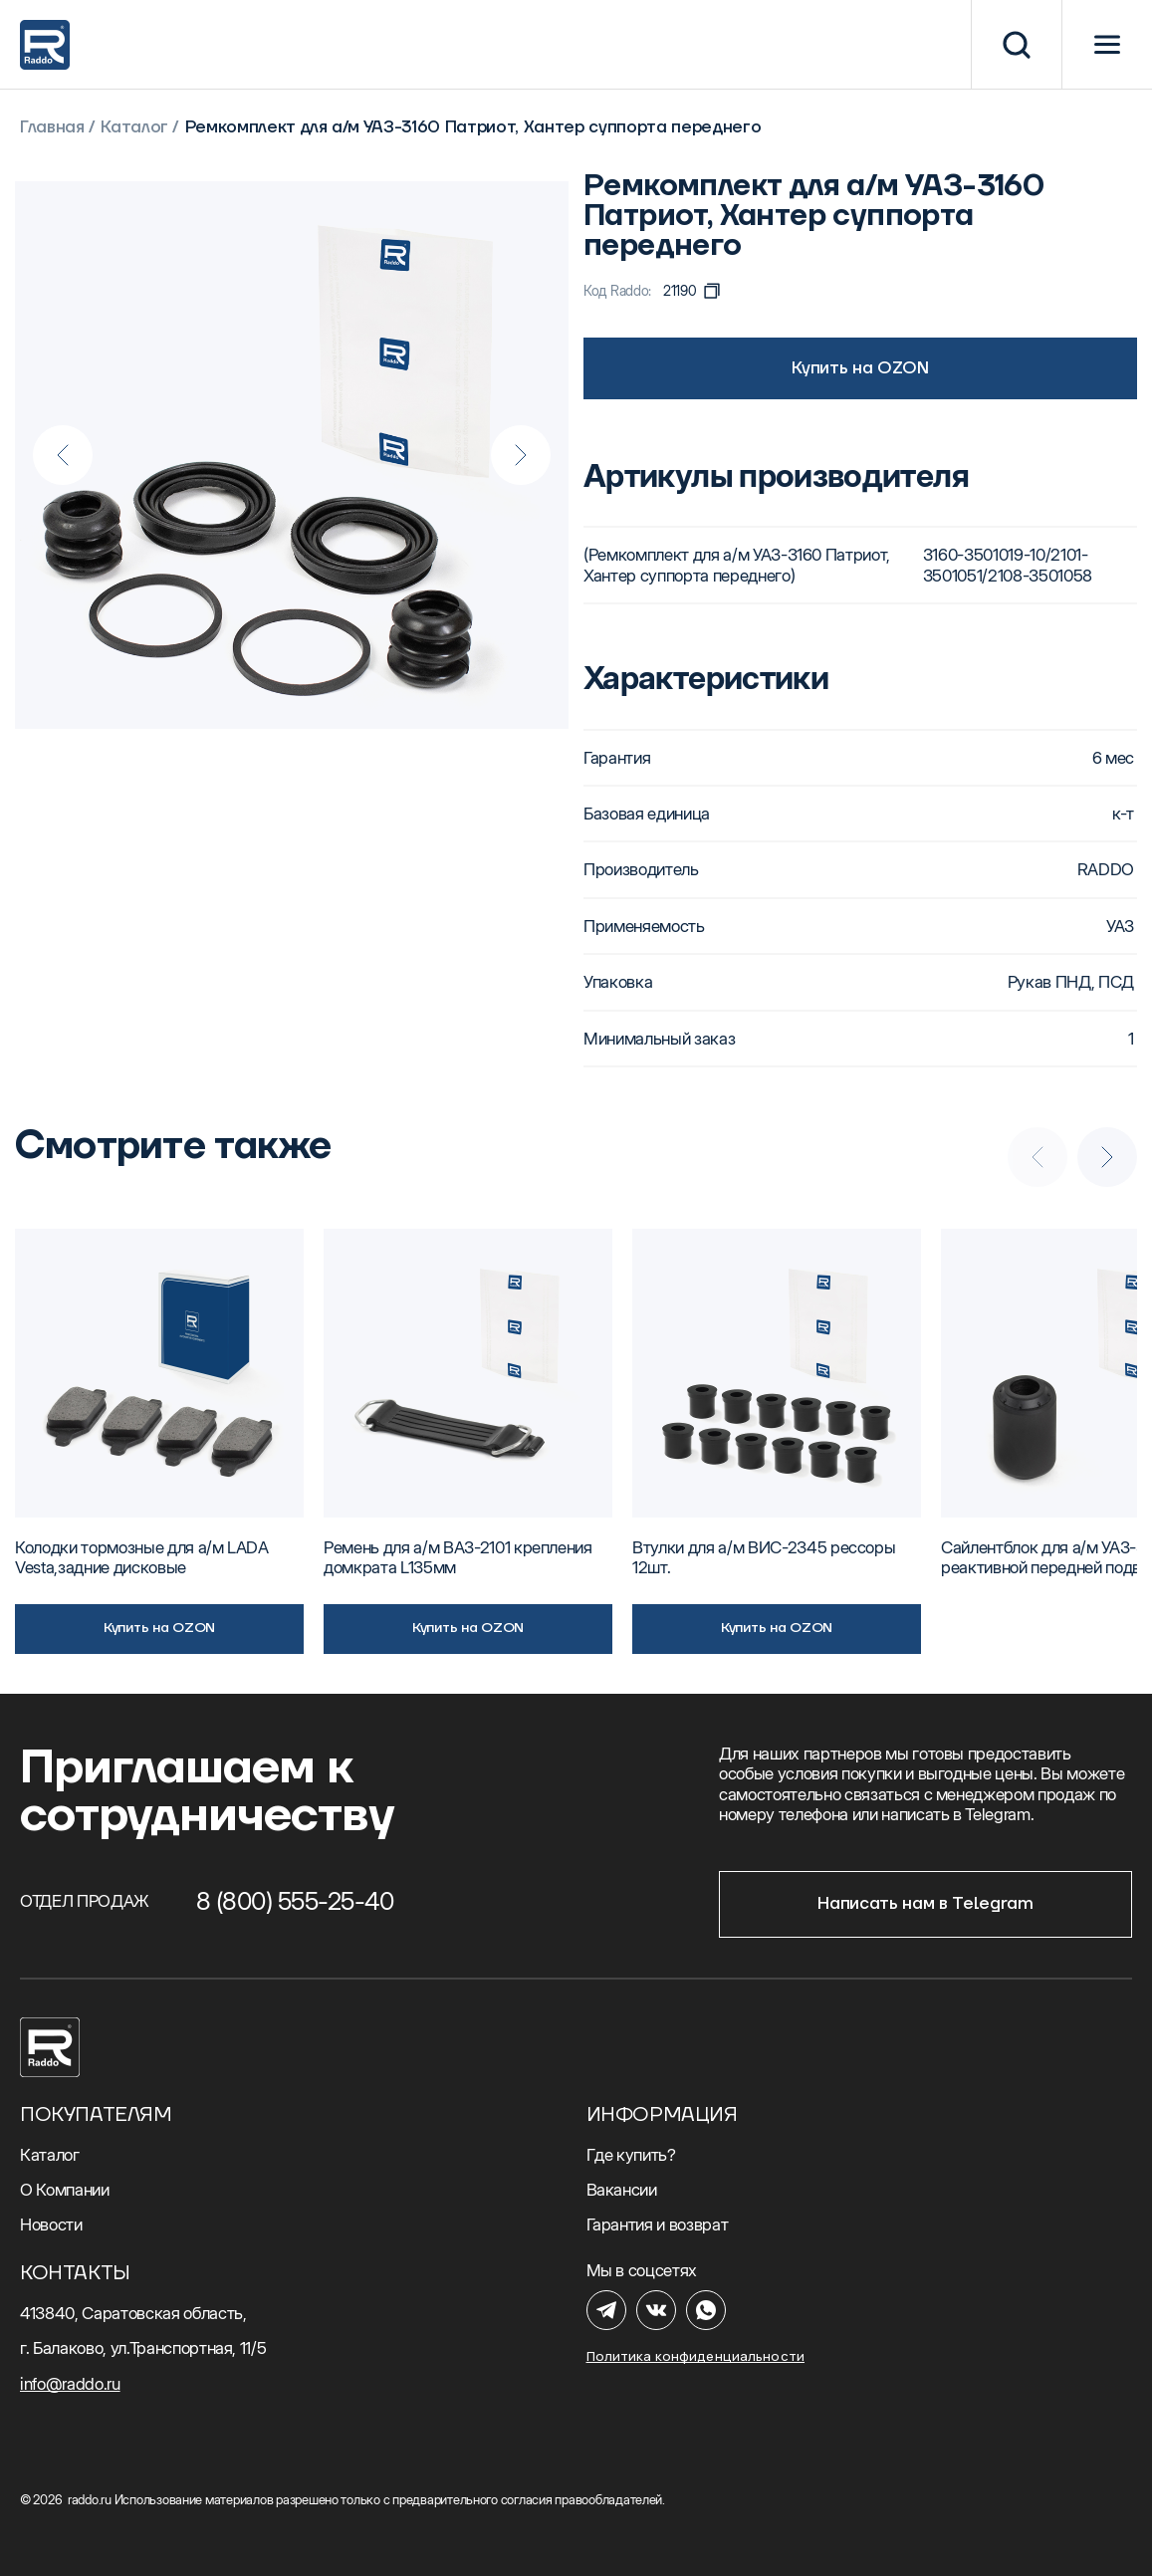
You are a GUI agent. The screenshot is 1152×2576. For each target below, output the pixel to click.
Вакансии (621, 2190)
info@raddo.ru (70, 2384)
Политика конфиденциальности (696, 2356)
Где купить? (631, 2155)
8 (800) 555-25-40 (295, 1901)
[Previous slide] (63, 455)
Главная (52, 127)
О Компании (65, 2190)
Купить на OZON (860, 368)
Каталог (134, 127)
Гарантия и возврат (657, 2224)
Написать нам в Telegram (925, 1904)
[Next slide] (521, 455)
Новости (51, 2224)
